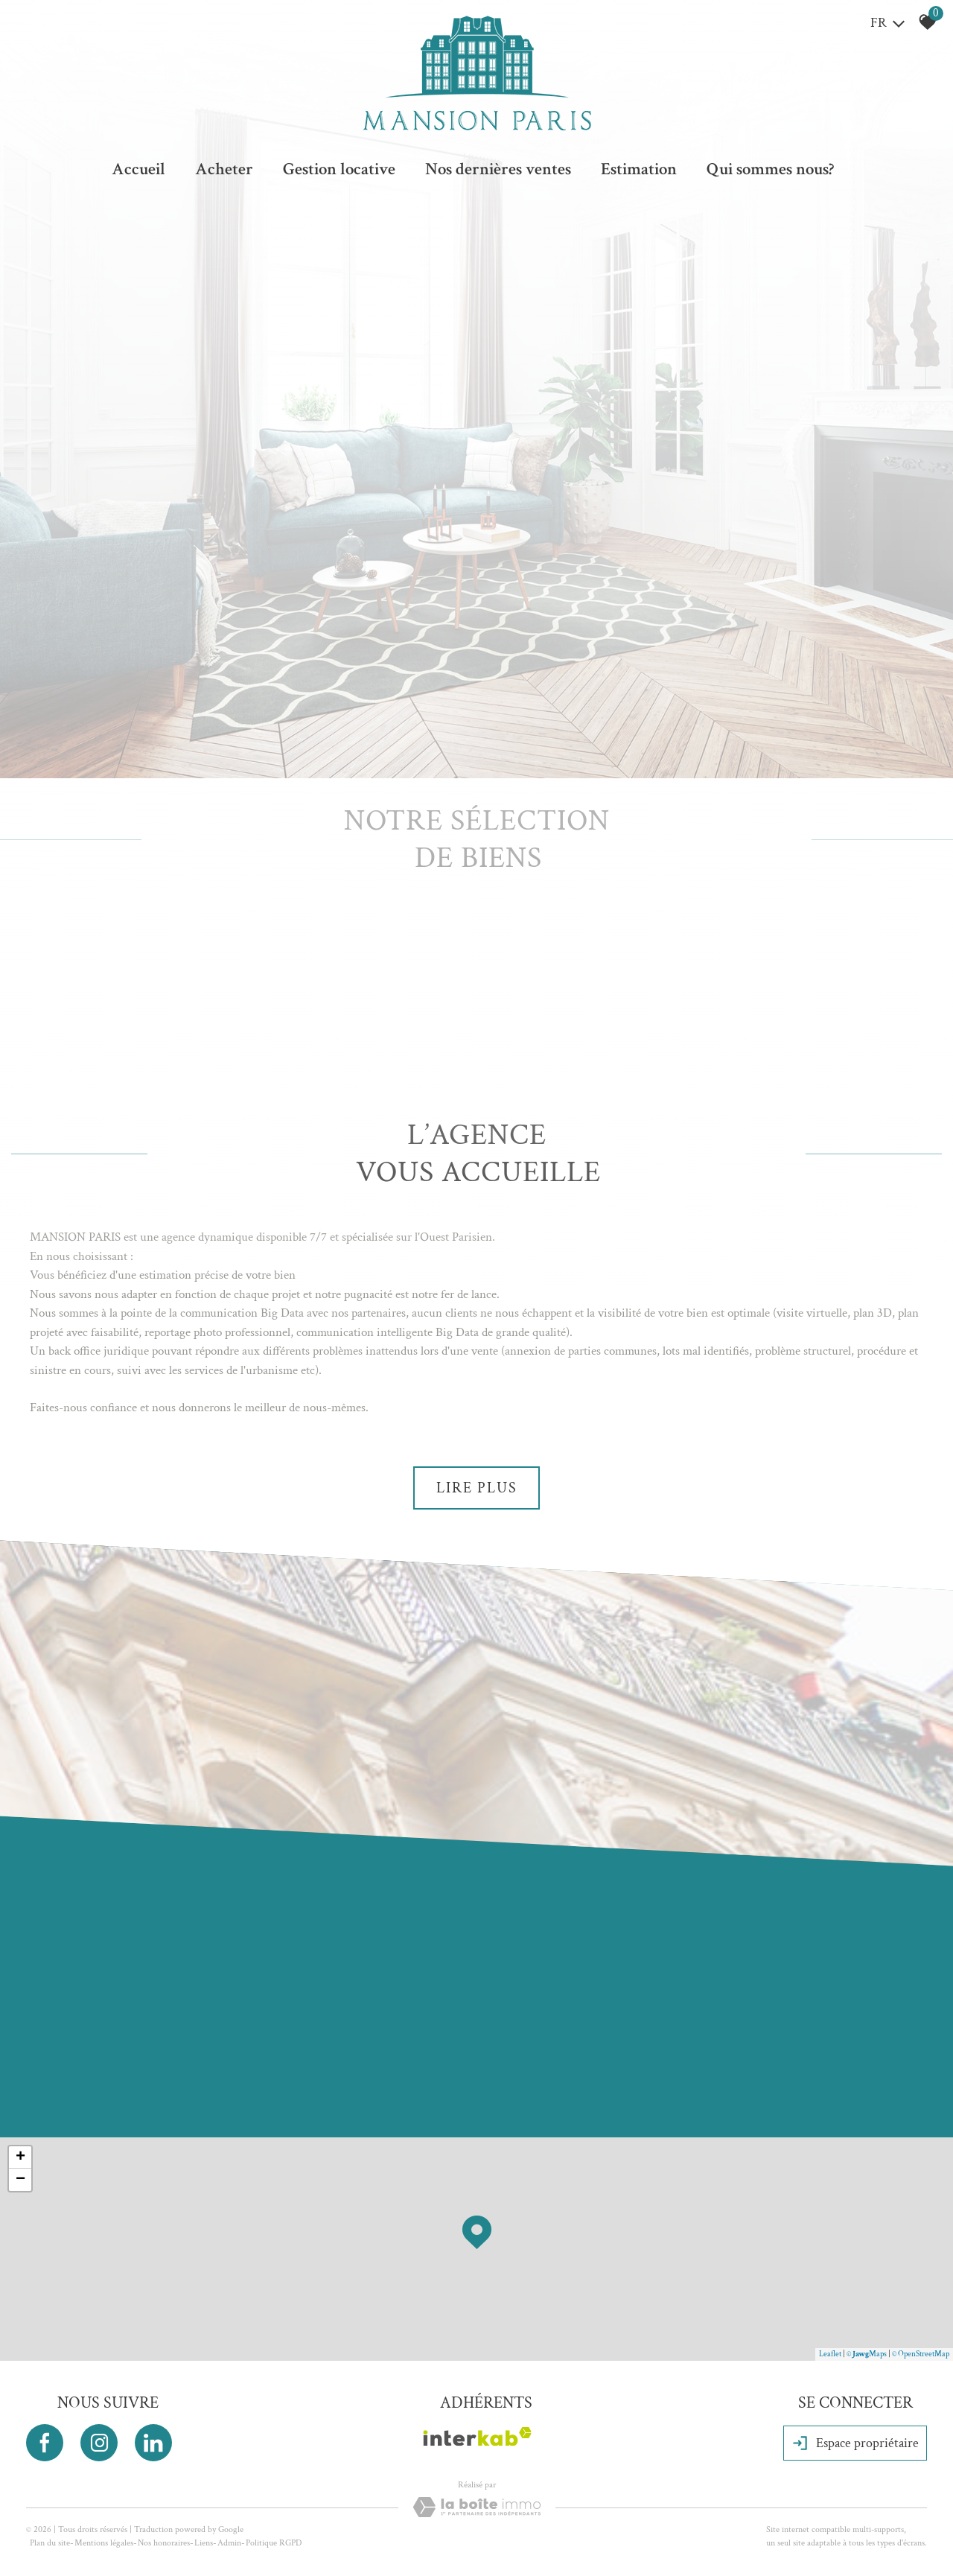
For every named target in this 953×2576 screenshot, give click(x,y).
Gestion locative (339, 169)
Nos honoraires (164, 2542)
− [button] (20, 2180)
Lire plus (476, 1488)
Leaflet (830, 2354)
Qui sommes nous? (770, 169)
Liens (203, 2542)
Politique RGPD (274, 2542)
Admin (229, 2542)
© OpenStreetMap (920, 2354)
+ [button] (20, 2157)
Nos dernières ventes (498, 169)
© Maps (867, 2354)
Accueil (138, 169)
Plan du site (50, 2542)
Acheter (224, 169)
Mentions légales (103, 2542)
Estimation (639, 169)
